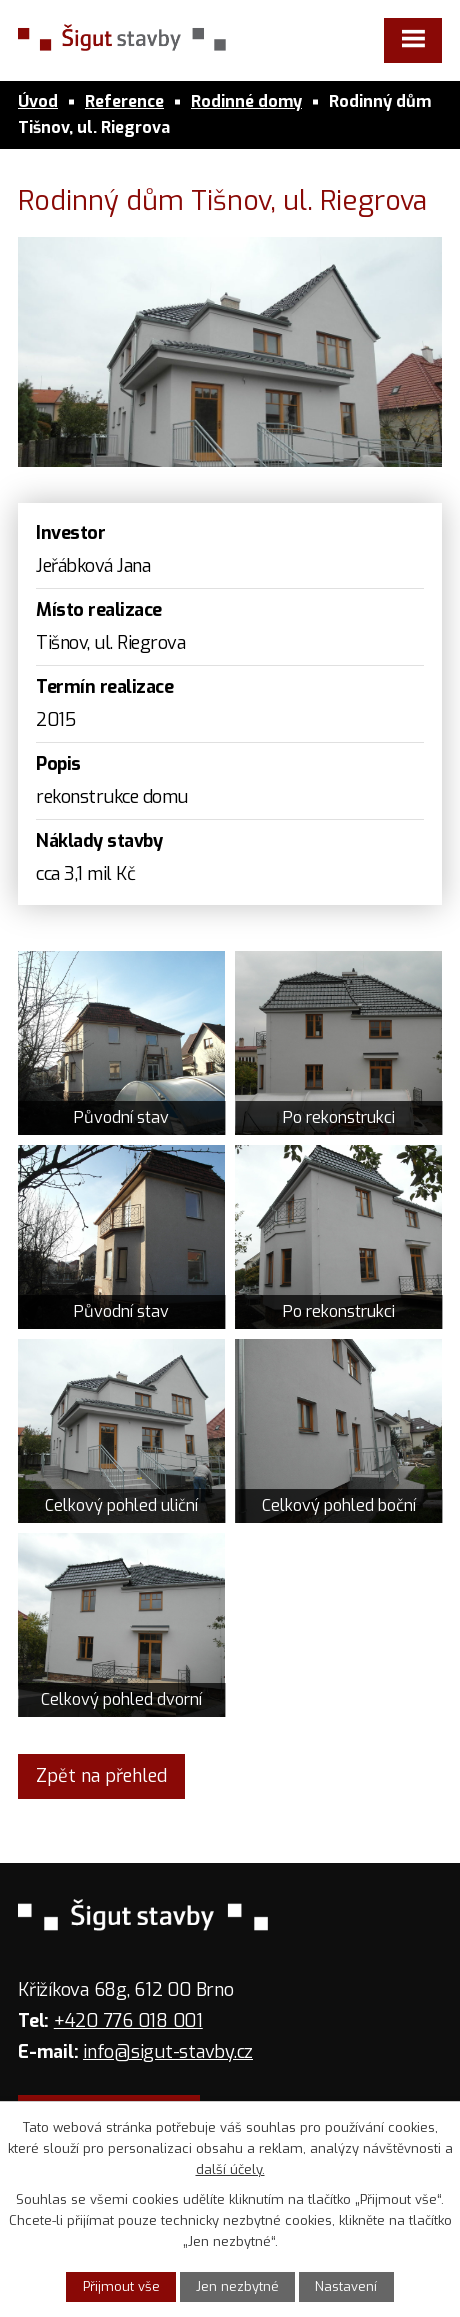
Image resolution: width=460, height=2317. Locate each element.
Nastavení (346, 2286)
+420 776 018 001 (128, 2021)
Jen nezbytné (237, 2286)
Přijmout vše (121, 2286)
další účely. (230, 2169)
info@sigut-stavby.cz (168, 2052)
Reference (124, 101)
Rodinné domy (246, 101)
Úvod (38, 101)
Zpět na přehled (101, 1776)
